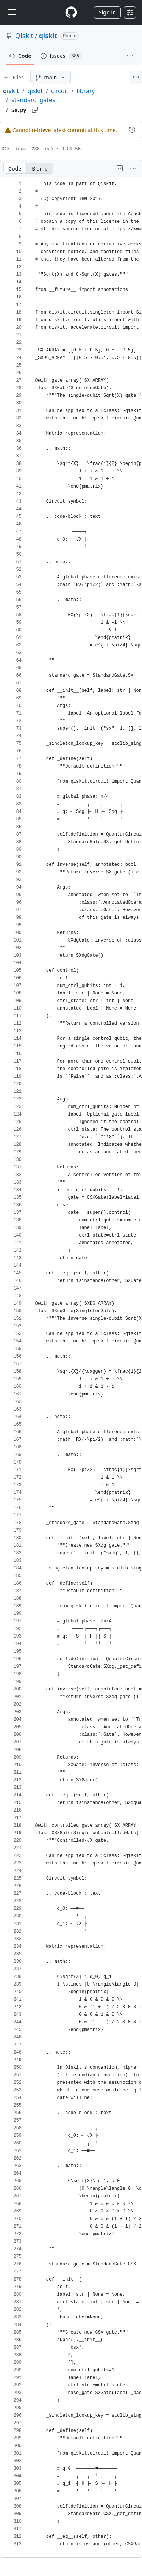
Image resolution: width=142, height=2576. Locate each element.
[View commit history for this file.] (132, 129)
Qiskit (24, 35)
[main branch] (50, 77)
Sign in (107, 12)
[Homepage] (71, 12)
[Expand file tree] (13, 77)
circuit (60, 91)
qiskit (48, 35)
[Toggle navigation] (11, 12)
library (85, 91)
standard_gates (33, 100)
